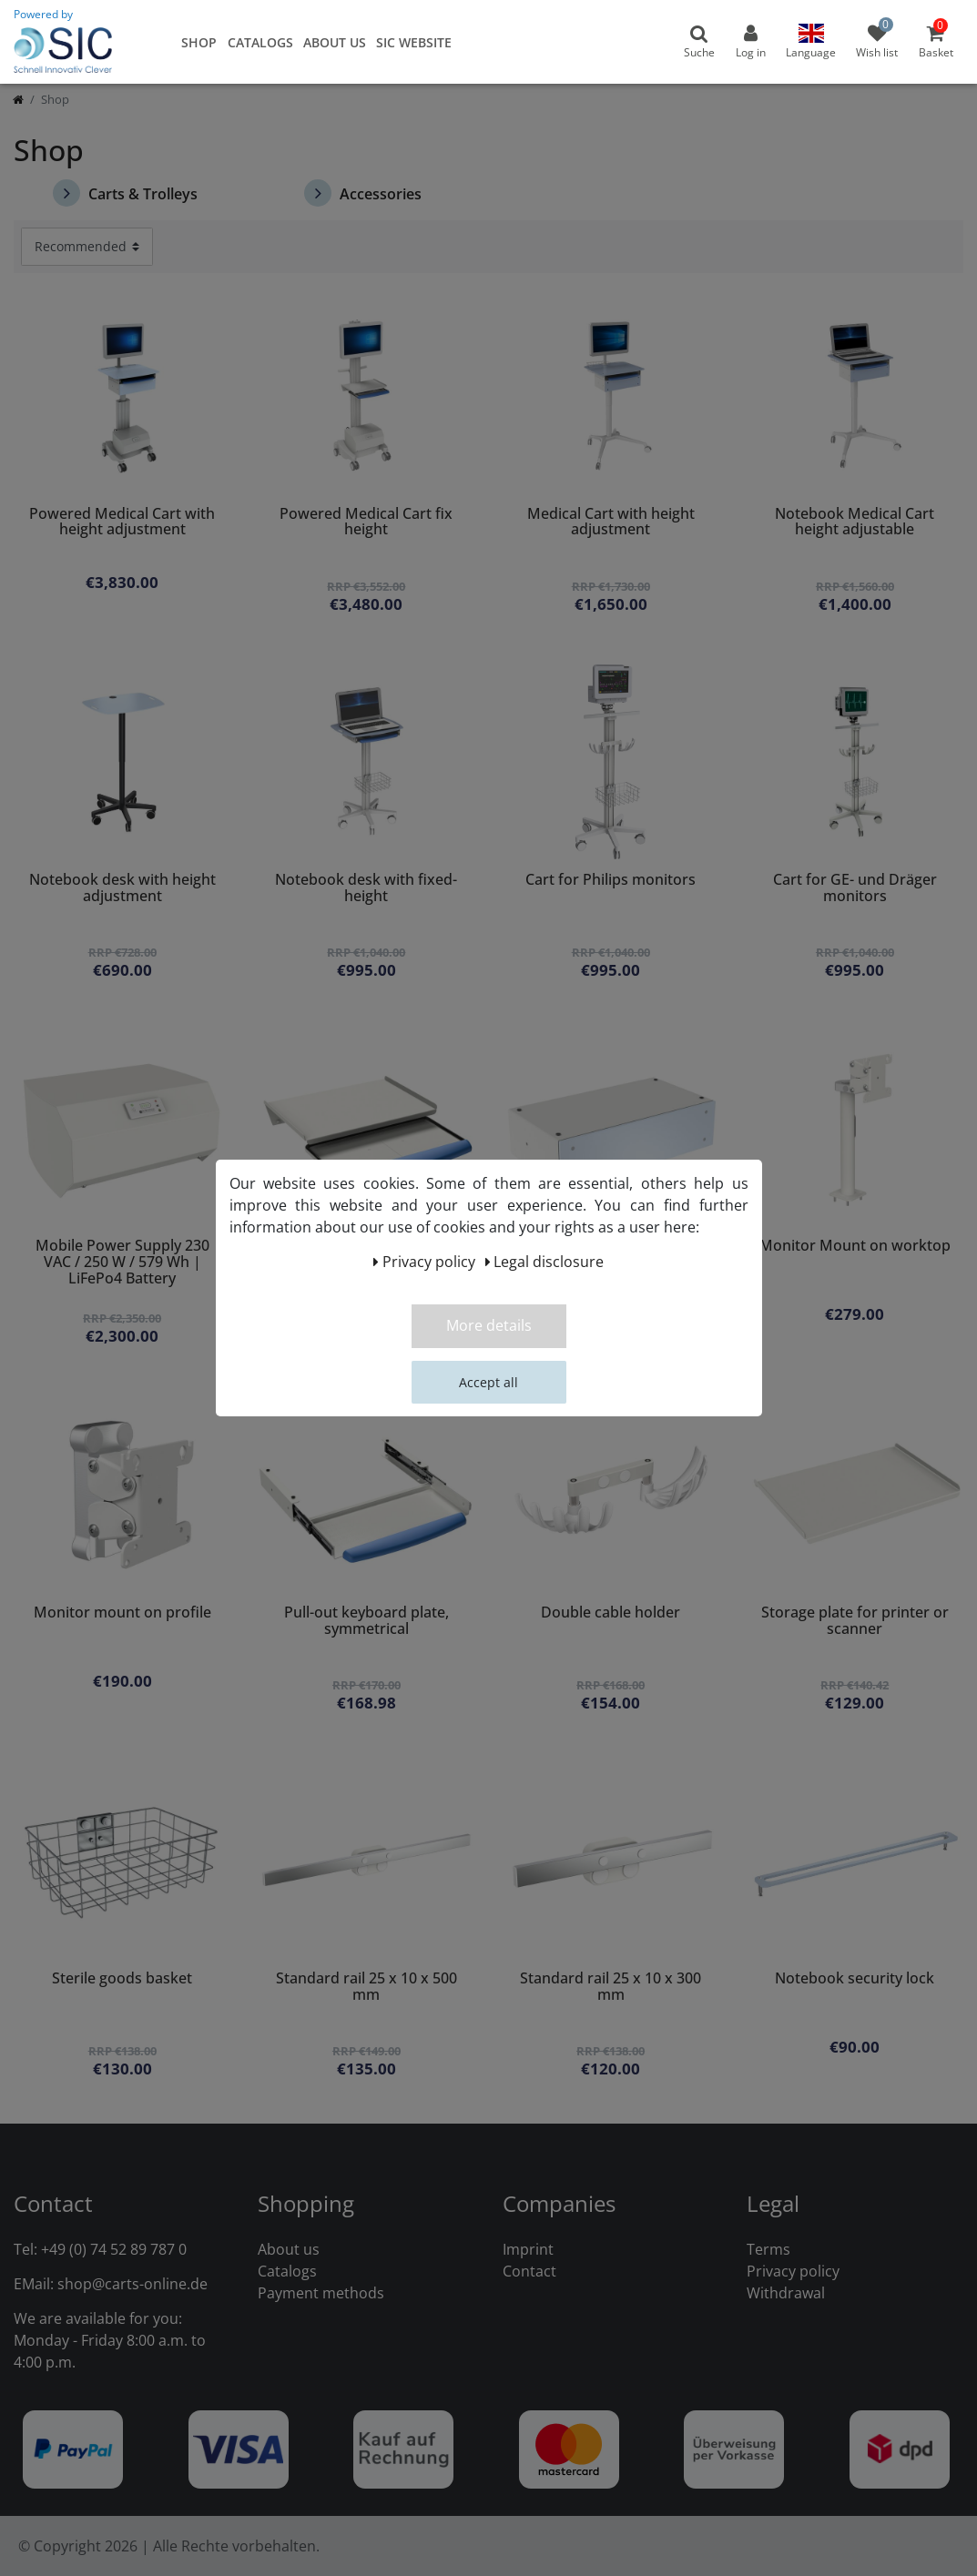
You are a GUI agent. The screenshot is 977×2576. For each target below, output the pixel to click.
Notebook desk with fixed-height (366, 889)
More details (489, 1325)
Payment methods (321, 2293)
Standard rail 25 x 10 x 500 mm (366, 1987)
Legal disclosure (545, 1262)
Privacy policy (793, 2271)
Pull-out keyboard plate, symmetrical (366, 1621)
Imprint (528, 2249)
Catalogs (260, 42)
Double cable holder (610, 1613)
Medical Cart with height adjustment (611, 523)
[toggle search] (699, 42)
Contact (529, 2271)
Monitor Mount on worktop (855, 1246)
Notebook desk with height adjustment (122, 889)
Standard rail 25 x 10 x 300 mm (610, 1987)
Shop (199, 42)
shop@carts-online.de (132, 2284)
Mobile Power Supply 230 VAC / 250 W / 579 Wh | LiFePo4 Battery (122, 1262)
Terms (768, 2249)
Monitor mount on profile (122, 1613)
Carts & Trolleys (125, 193)
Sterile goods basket (122, 1979)
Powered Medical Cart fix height (366, 523)
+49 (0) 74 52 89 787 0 (114, 2249)
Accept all (488, 1382)
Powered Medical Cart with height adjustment (122, 523)
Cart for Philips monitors (610, 880)
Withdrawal (786, 2293)
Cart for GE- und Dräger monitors (855, 889)
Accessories (363, 193)
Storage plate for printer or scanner (855, 1621)
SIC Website (414, 42)
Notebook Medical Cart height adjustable (854, 523)
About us (334, 42)
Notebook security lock (854, 1979)
